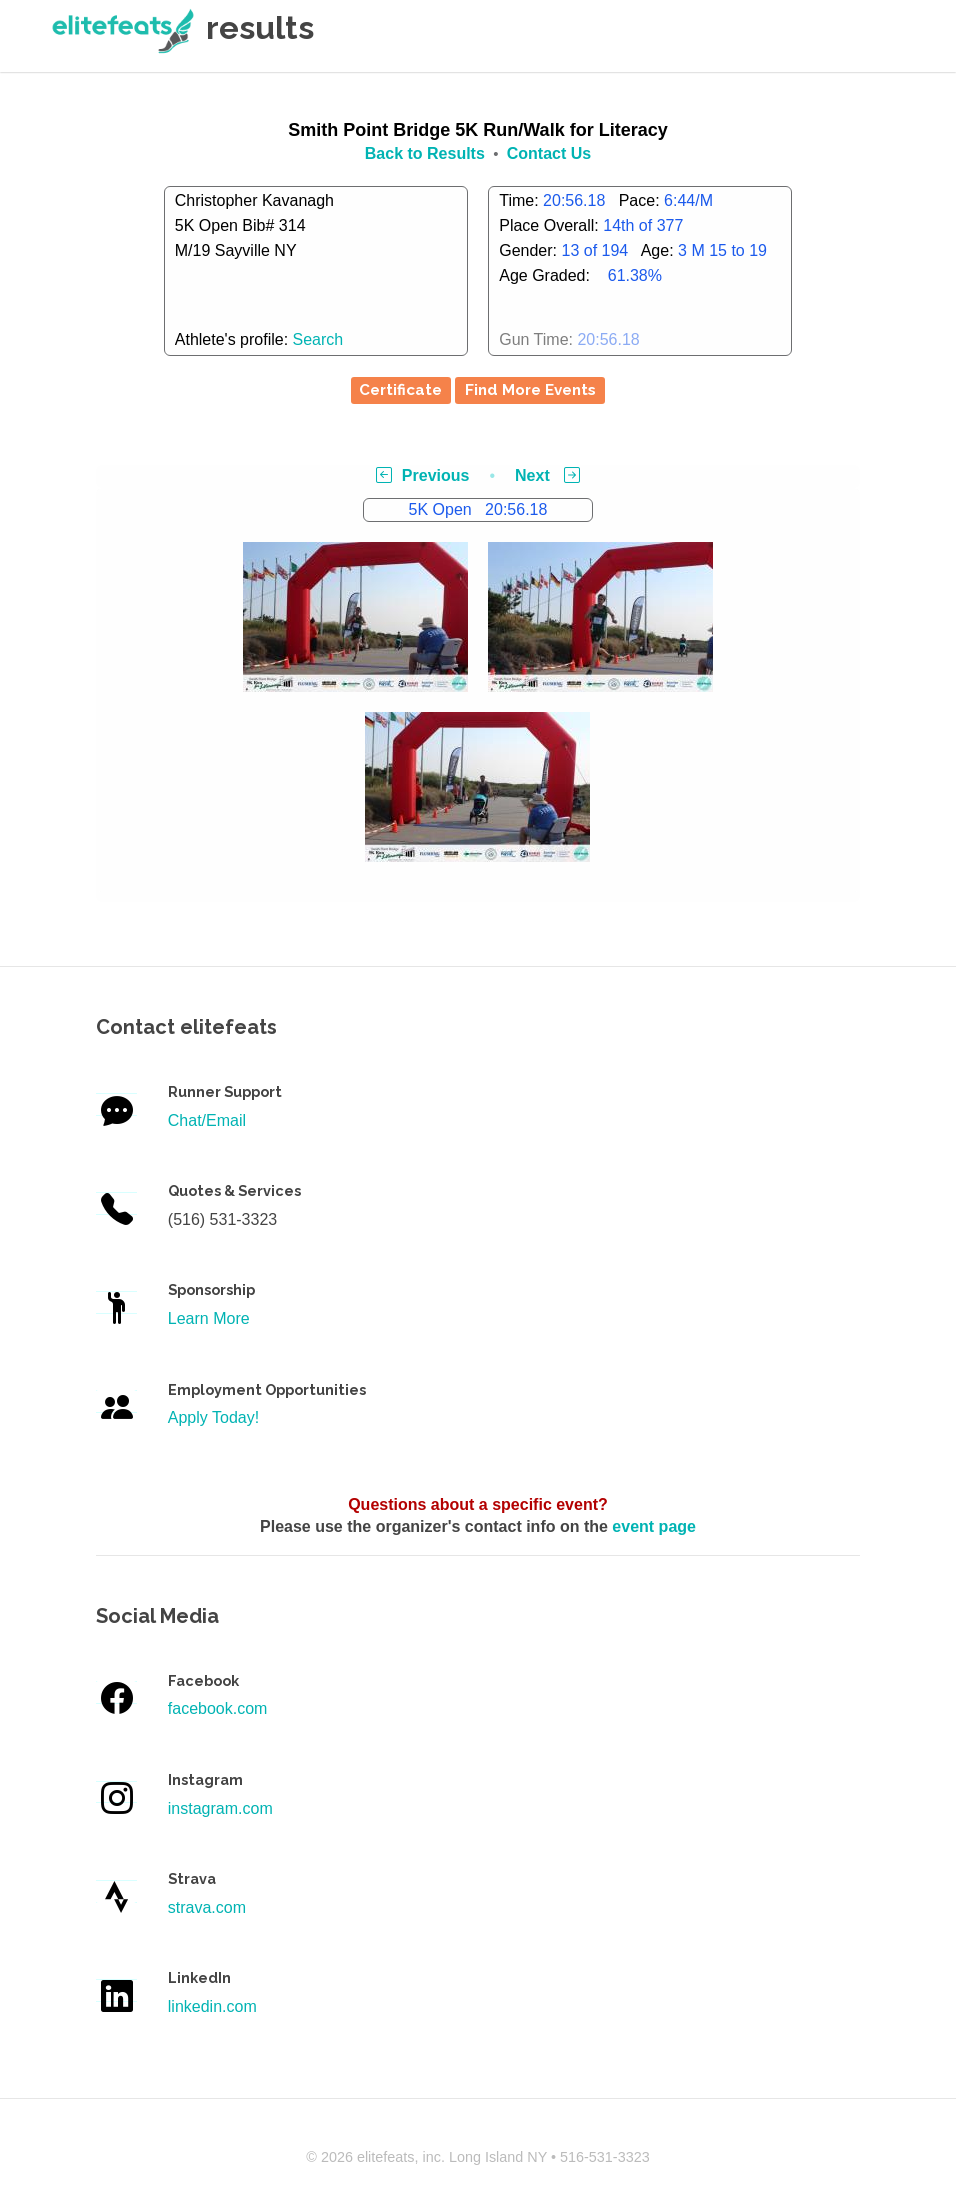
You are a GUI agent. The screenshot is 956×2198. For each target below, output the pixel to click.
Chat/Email (207, 1120)
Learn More (209, 1318)
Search (318, 339)
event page (654, 1526)
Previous (423, 475)
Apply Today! (213, 1417)
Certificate (400, 390)
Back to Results (425, 153)
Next (547, 475)
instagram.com (220, 1808)
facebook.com (218, 1708)
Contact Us (549, 153)
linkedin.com (212, 2006)
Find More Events (530, 390)
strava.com (207, 1907)
